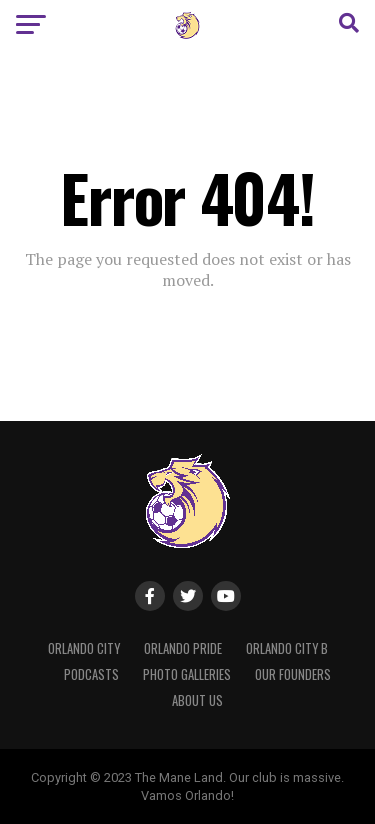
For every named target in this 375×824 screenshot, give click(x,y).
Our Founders (293, 674)
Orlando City (84, 648)
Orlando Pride (183, 648)
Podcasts (91, 674)
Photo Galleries (187, 674)
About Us (197, 700)
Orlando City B (287, 648)
